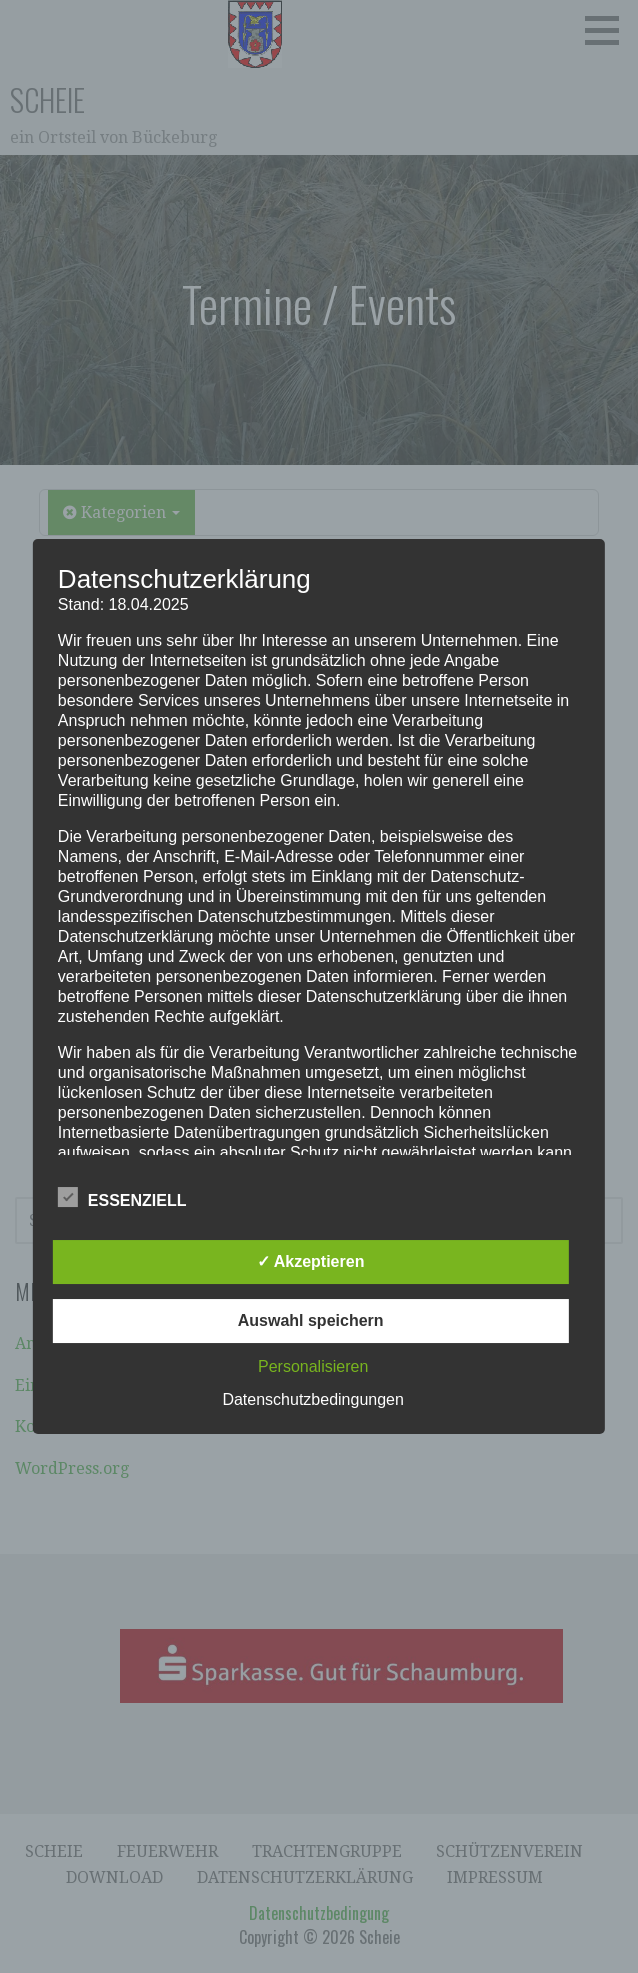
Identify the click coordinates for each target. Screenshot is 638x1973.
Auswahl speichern (311, 1320)
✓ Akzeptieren (311, 1261)
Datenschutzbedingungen (312, 1399)
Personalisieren (313, 1366)
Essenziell (122, 1197)
